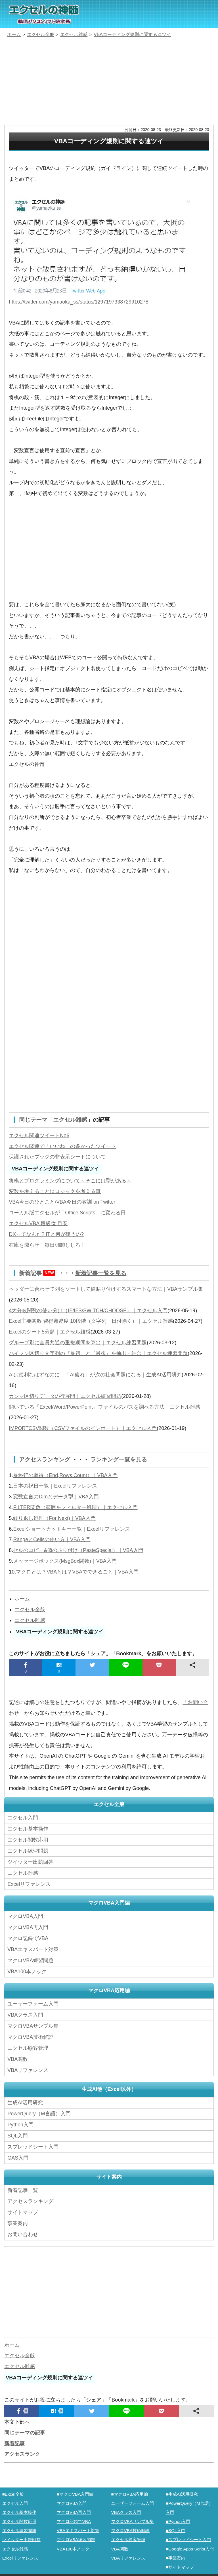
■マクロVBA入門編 (75, 2491)
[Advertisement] (109, 82)
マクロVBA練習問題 (30, 1959)
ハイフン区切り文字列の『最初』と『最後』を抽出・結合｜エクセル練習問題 (98, 1353)
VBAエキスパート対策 (32, 1948)
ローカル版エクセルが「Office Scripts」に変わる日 (67, 1213)
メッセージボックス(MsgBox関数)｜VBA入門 (65, 1560)
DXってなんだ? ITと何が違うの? (46, 1234)
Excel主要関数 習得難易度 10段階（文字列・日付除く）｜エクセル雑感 (91, 1321)
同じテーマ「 (36, 1120)
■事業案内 (175, 2555)
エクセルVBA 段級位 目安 (38, 1223)
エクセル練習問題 (27, 1850)
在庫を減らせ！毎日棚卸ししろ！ (47, 1245)
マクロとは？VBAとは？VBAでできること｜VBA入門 (77, 1571)
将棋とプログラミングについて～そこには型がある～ (70, 1180)
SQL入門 (17, 2134)
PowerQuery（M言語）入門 (39, 2112)
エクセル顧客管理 (27, 2047)
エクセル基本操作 (27, 1828)
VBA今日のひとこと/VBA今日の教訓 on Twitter (62, 1202)
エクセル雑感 (70, 1120)
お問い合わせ (24, 2232)
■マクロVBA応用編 (129, 2491)
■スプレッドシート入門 (188, 2537)
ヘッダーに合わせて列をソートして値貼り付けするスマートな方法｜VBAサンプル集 (106, 1289)
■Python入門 (178, 2519)
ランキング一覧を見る (118, 1459)
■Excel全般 (13, 2491)
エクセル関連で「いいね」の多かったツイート (62, 1146)
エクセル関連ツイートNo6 (39, 1135)
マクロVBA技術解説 (30, 2035)
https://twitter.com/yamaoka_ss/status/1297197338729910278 (79, 302)
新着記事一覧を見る (101, 1273)
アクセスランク (22, 2452)
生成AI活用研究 (25, 2101)
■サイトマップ (180, 2564)
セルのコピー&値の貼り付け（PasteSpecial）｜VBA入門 (78, 1550)
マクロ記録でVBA (27, 1937)
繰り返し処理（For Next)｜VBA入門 (54, 1517)
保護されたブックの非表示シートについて (57, 1157)
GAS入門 (17, 2156)
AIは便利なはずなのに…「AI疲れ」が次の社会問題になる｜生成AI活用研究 (95, 1374)
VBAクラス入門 (25, 2013)
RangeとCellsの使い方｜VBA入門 (52, 1539)
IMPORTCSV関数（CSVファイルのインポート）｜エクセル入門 (83, 1428)
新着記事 (38, 1273)
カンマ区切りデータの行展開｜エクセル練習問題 (65, 1396)
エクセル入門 (22, 1817)
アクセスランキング (45, 1459)
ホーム (22, 1598)
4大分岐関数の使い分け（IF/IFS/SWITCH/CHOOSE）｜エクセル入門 (88, 1310)
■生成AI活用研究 (182, 2491)
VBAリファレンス (27, 2068)
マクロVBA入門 (25, 1915)
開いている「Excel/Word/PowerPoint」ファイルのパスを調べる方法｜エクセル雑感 (104, 1406)
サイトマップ (22, 2210)
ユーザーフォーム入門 (32, 2002)
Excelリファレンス (29, 1883)
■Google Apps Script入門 (190, 2546)
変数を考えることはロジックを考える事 (55, 1191)
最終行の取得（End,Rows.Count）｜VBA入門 (65, 1475)
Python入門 (20, 2123)
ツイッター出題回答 (30, 1861)
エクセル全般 (29, 1609)
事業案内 (17, 2221)
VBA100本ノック (27, 1970)
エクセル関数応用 (27, 1839)
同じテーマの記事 (24, 2430)
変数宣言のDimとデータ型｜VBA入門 (56, 1496)
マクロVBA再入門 (27, 1926)
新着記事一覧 (22, 2188)
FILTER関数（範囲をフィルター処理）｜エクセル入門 (75, 1507)
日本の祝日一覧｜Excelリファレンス (55, 1485)
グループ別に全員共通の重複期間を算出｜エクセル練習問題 (78, 1342)
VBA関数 (17, 2057)
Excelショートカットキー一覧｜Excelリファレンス (71, 1528)
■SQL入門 (176, 2528)
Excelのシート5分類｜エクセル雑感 (50, 1331)
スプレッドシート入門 (32, 2145)
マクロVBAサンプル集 (32, 2024)
